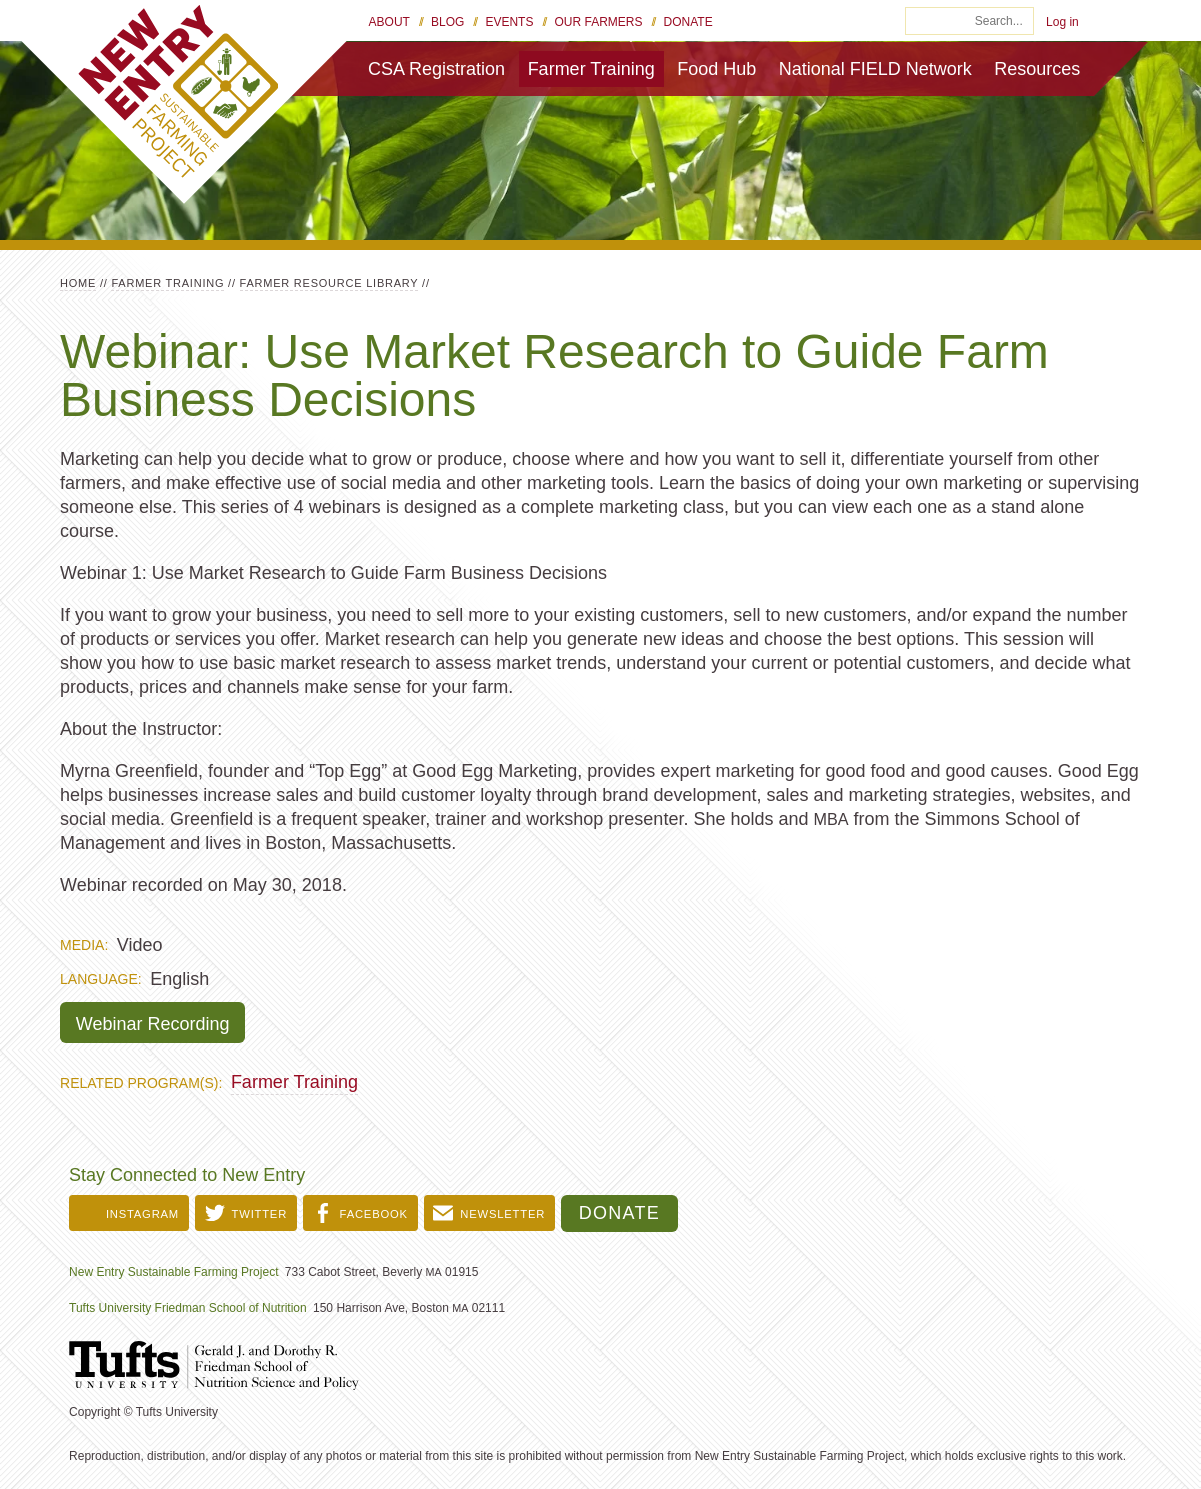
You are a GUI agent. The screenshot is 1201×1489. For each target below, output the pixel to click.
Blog (447, 22)
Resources (1037, 69)
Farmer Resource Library (329, 283)
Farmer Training (591, 69)
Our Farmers (599, 22)
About (389, 22)
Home (78, 283)
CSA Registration (436, 69)
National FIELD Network (875, 69)
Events (509, 22)
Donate (688, 22)
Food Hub (716, 69)
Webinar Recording (153, 1024)
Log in (1062, 22)
